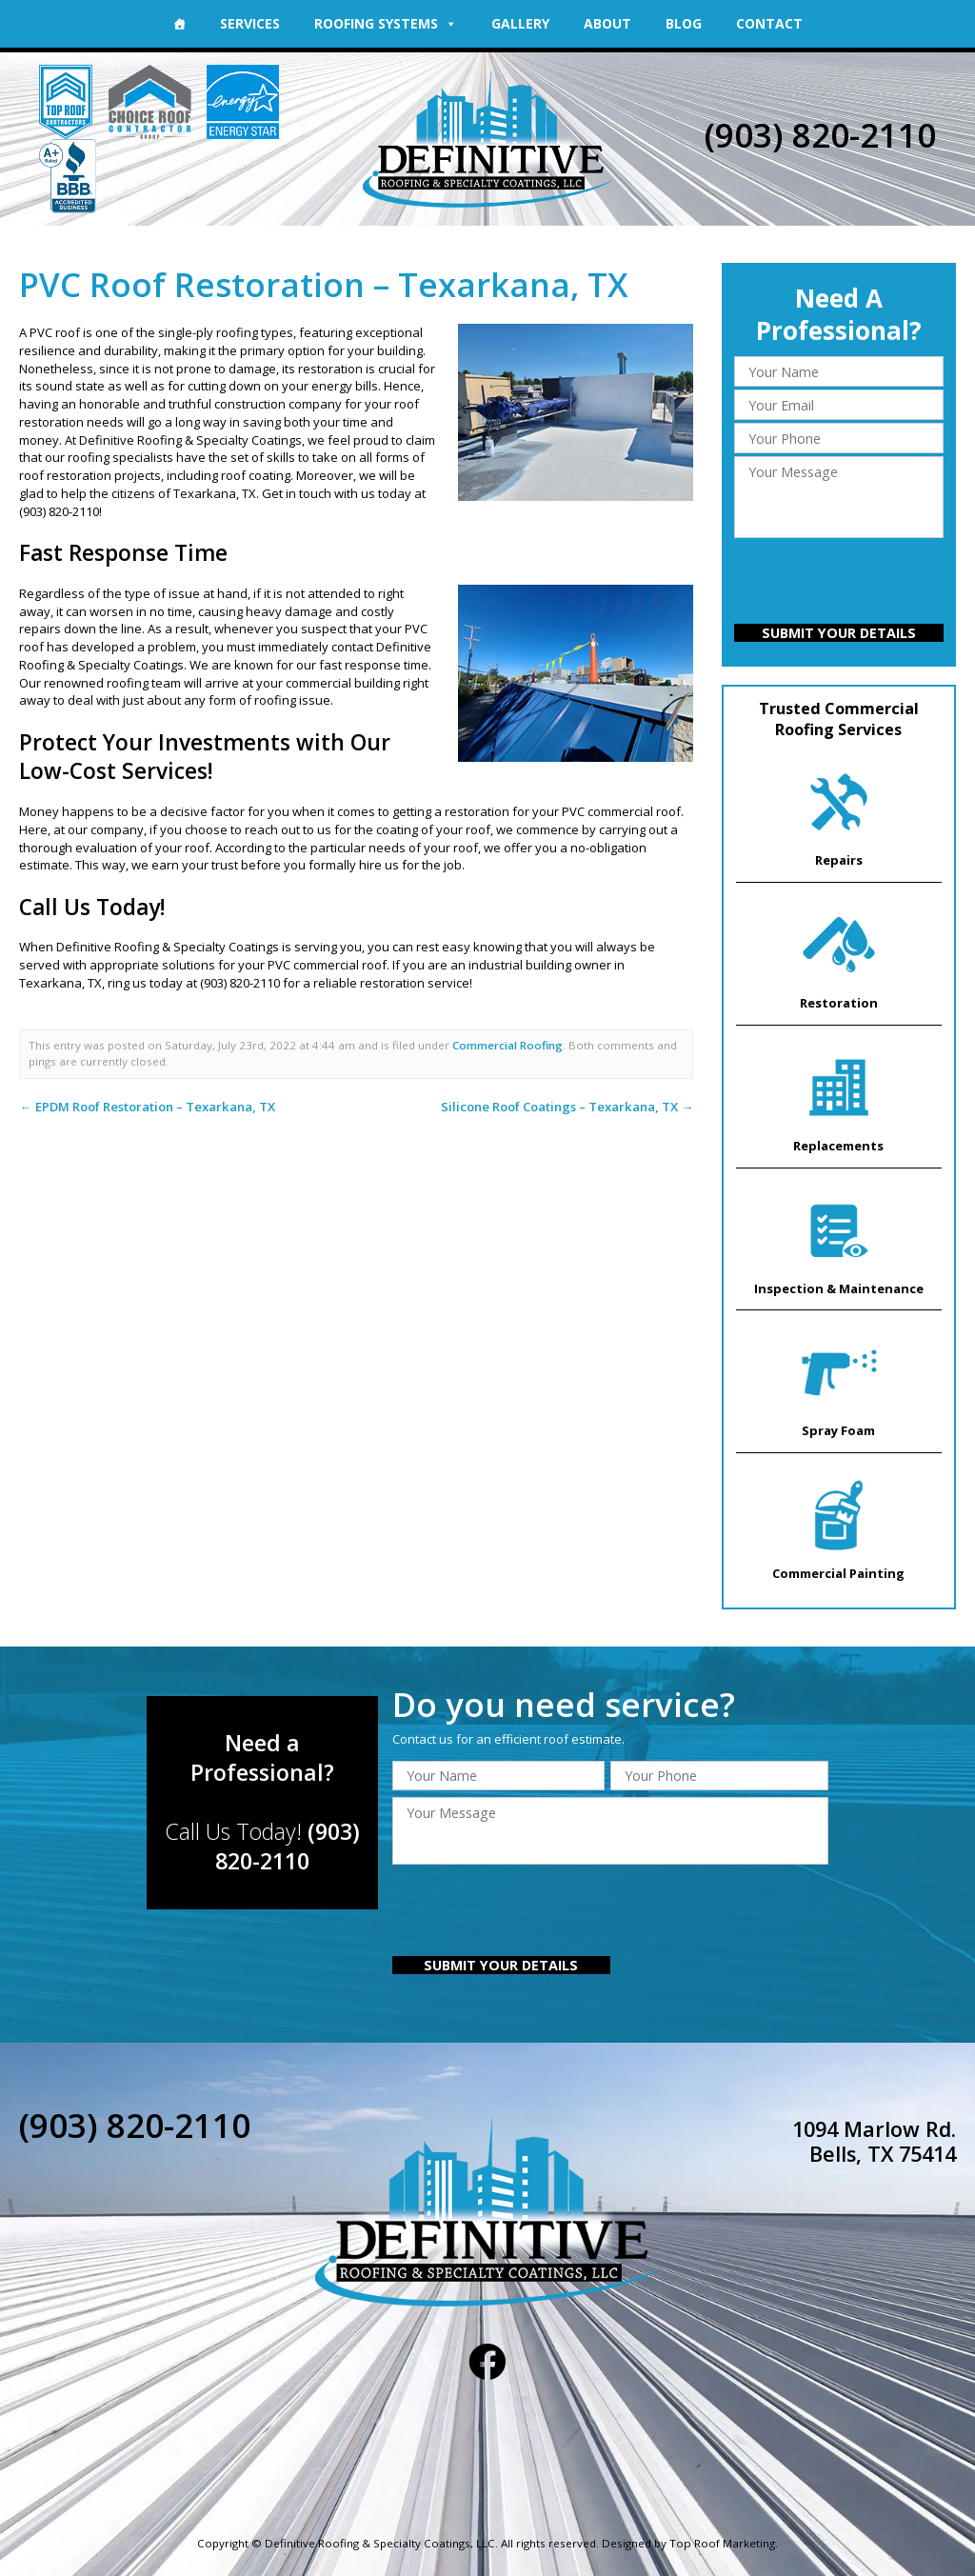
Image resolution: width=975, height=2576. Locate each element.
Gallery (520, 23)
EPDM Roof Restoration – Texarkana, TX (146, 1106)
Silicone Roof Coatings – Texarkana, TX (567, 1106)
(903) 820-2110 (821, 134)
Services (250, 23)
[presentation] (839, 583)
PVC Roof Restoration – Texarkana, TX (323, 284)
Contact (769, 23)
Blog (684, 23)
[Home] (179, 24)
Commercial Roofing (507, 1045)
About (607, 23)
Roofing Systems (385, 23)
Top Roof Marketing (722, 2541)
